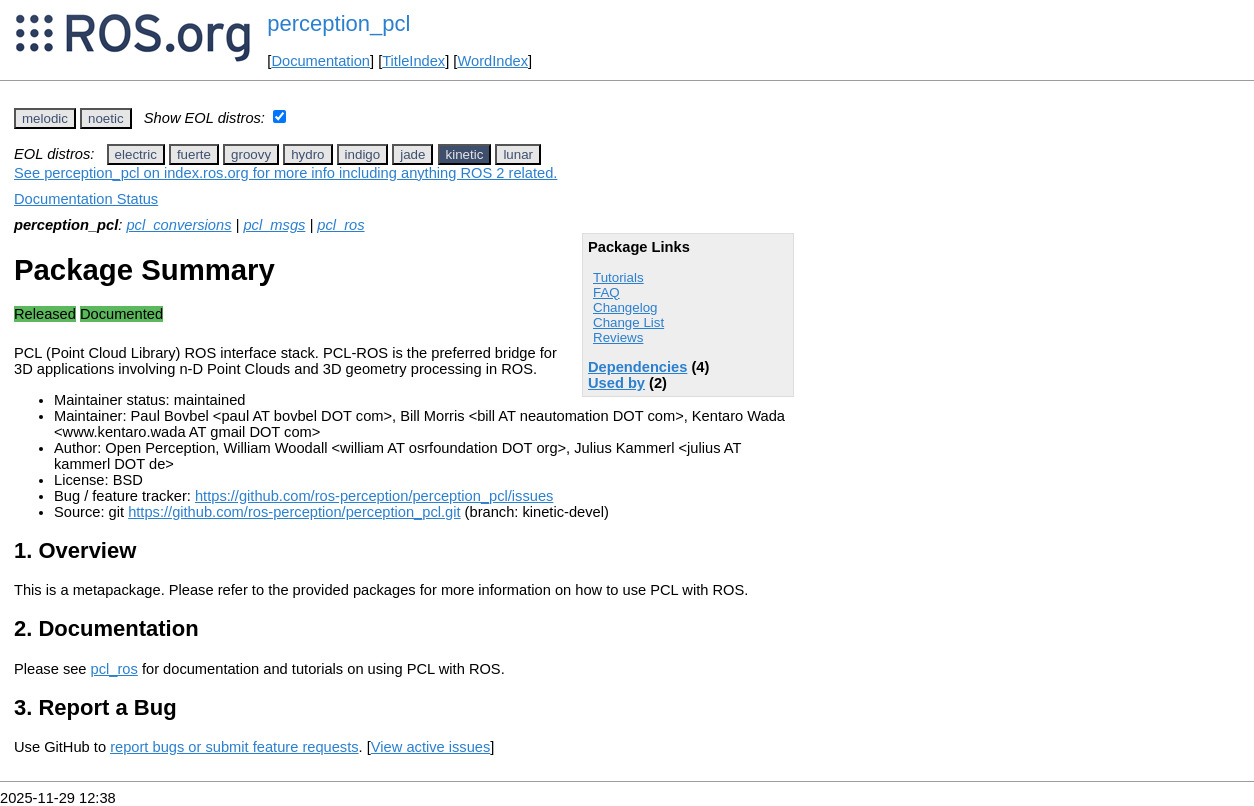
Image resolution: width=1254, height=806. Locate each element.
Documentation (320, 61)
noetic (106, 118)
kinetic (465, 154)
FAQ (606, 292)
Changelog (625, 307)
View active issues (430, 747)
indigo (363, 154)
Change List (628, 322)
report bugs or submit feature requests (234, 747)
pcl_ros (340, 225)
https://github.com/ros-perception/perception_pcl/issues (374, 496)
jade (412, 154)
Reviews (618, 337)
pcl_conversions (178, 225)
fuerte (194, 154)
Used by (616, 383)
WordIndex (492, 61)
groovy (251, 154)
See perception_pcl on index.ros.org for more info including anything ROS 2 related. (285, 173)
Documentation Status (86, 199)
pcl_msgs (274, 225)
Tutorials (618, 277)
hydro (307, 154)
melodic (45, 118)
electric (136, 154)
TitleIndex (413, 61)
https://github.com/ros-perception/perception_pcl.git (294, 512)
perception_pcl (338, 23)
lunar (518, 154)
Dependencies (637, 367)
